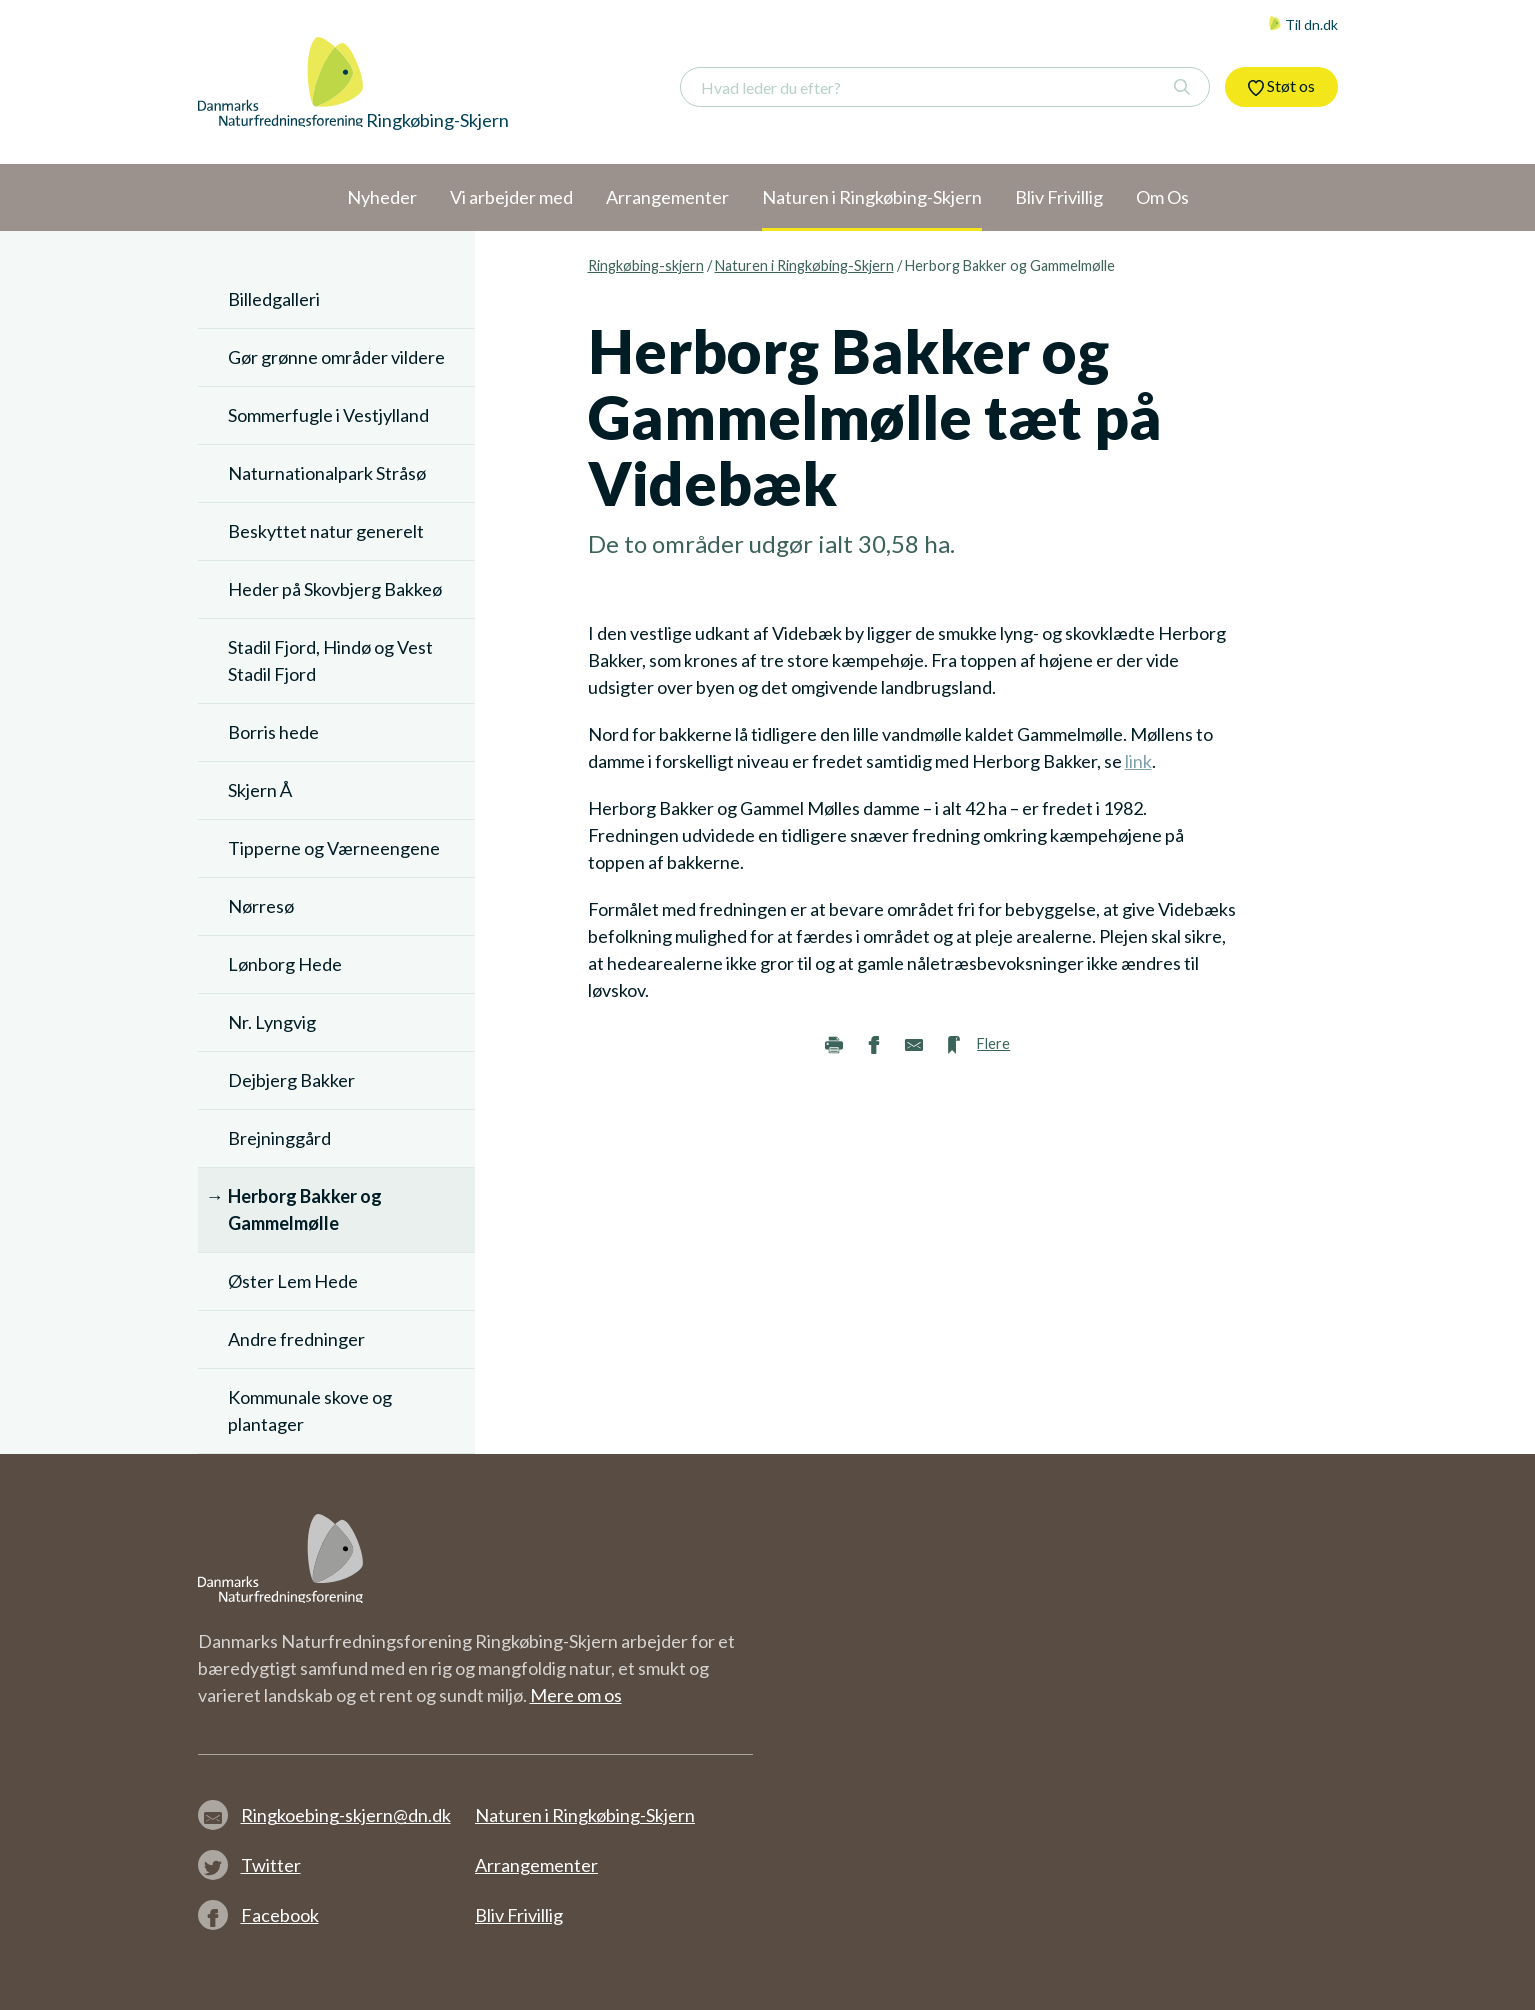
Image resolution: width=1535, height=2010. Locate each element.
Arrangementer (536, 1865)
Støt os (1281, 86)
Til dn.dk (1303, 24)
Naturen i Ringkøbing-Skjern (804, 265)
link (1138, 761)
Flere (993, 1043)
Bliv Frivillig (519, 1915)
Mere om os (576, 1695)
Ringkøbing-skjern (646, 265)
